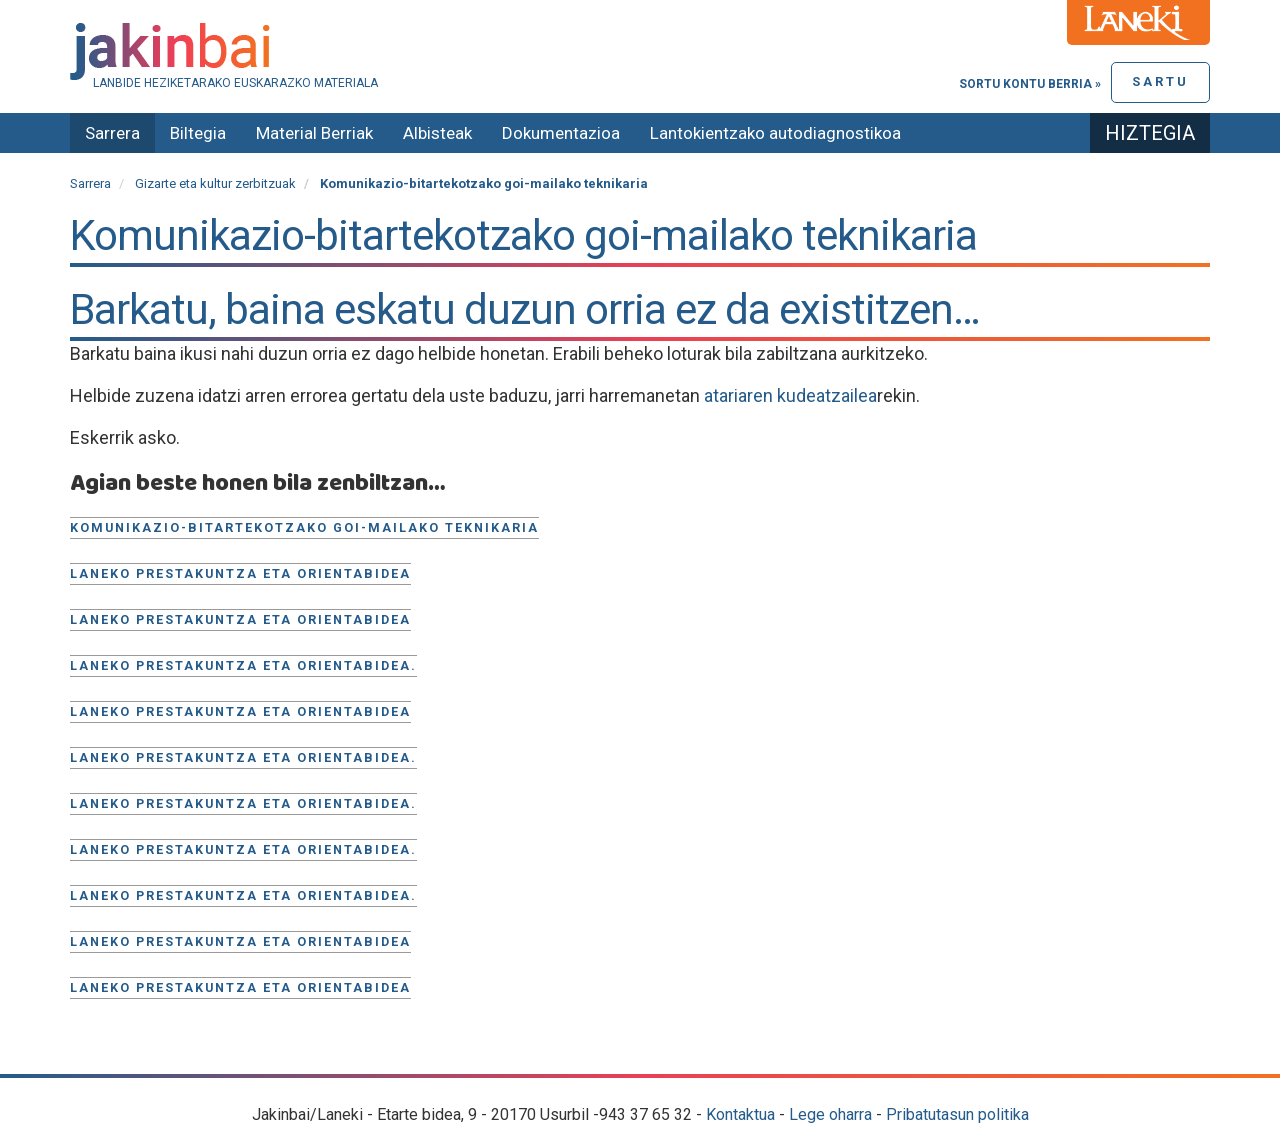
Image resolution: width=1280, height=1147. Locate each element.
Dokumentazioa (561, 133)
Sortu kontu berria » (1030, 84)
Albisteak (437, 133)
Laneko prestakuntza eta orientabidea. (243, 665)
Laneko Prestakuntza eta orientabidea (240, 941)
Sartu (1160, 81)
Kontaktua (740, 1114)
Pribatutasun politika (957, 1114)
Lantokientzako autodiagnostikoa (775, 133)
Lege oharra (830, 1114)
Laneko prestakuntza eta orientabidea (240, 573)
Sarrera (112, 133)
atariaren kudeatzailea (790, 395)
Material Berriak (314, 133)
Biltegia (198, 133)
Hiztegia (1150, 133)
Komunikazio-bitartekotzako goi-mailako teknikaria (304, 527)
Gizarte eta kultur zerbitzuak (215, 183)
